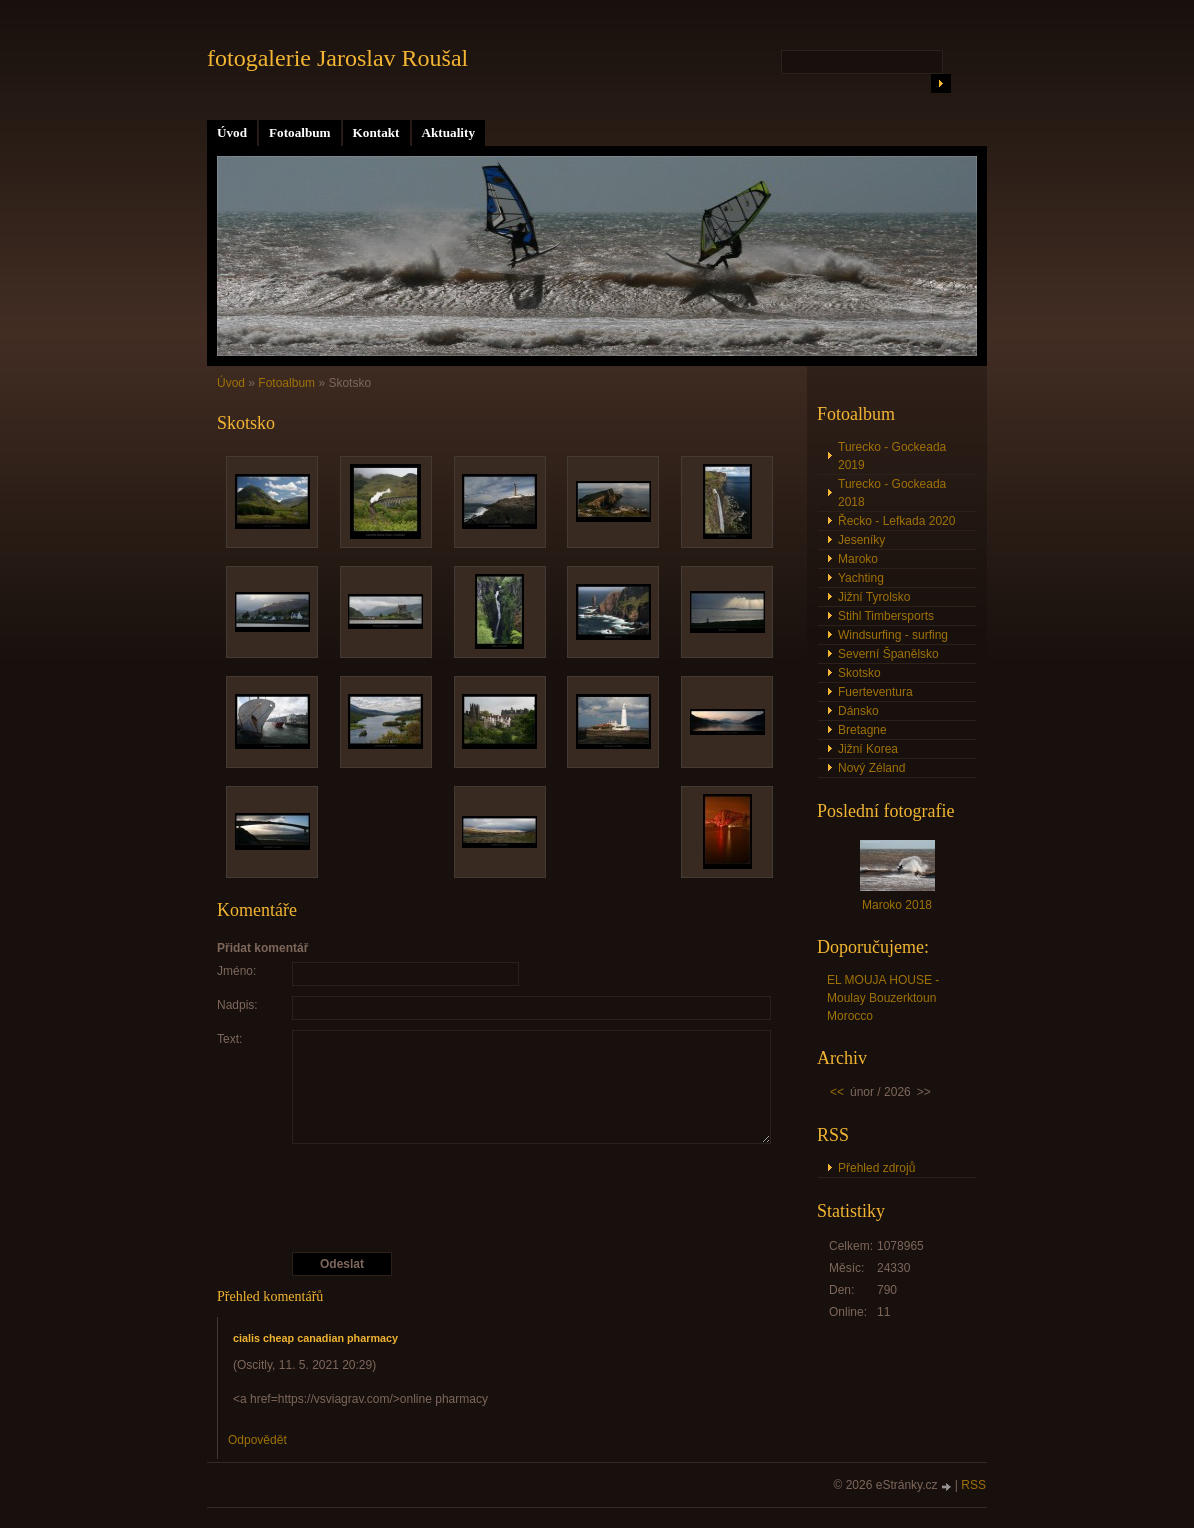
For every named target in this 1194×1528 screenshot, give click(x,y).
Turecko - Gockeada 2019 (892, 456)
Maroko (858, 559)
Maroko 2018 (897, 905)
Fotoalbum (300, 132)
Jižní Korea (868, 749)
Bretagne (862, 730)
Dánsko (858, 711)
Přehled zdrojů (876, 1168)
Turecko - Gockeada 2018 (892, 493)
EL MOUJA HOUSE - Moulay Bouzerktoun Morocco (883, 998)
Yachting (861, 578)
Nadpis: (237, 1005)
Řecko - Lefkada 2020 (896, 521)
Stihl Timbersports (886, 616)
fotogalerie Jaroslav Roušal (337, 58)
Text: (229, 1039)
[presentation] (500, 1198)
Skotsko (859, 673)
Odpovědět (257, 1440)
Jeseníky (861, 540)
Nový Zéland (871, 768)
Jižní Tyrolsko (874, 597)
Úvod (232, 132)
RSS (973, 1485)
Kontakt (376, 132)
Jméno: (236, 971)
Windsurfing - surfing (893, 635)
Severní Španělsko (888, 654)
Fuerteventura (875, 692)
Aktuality (449, 132)
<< (837, 1092)
